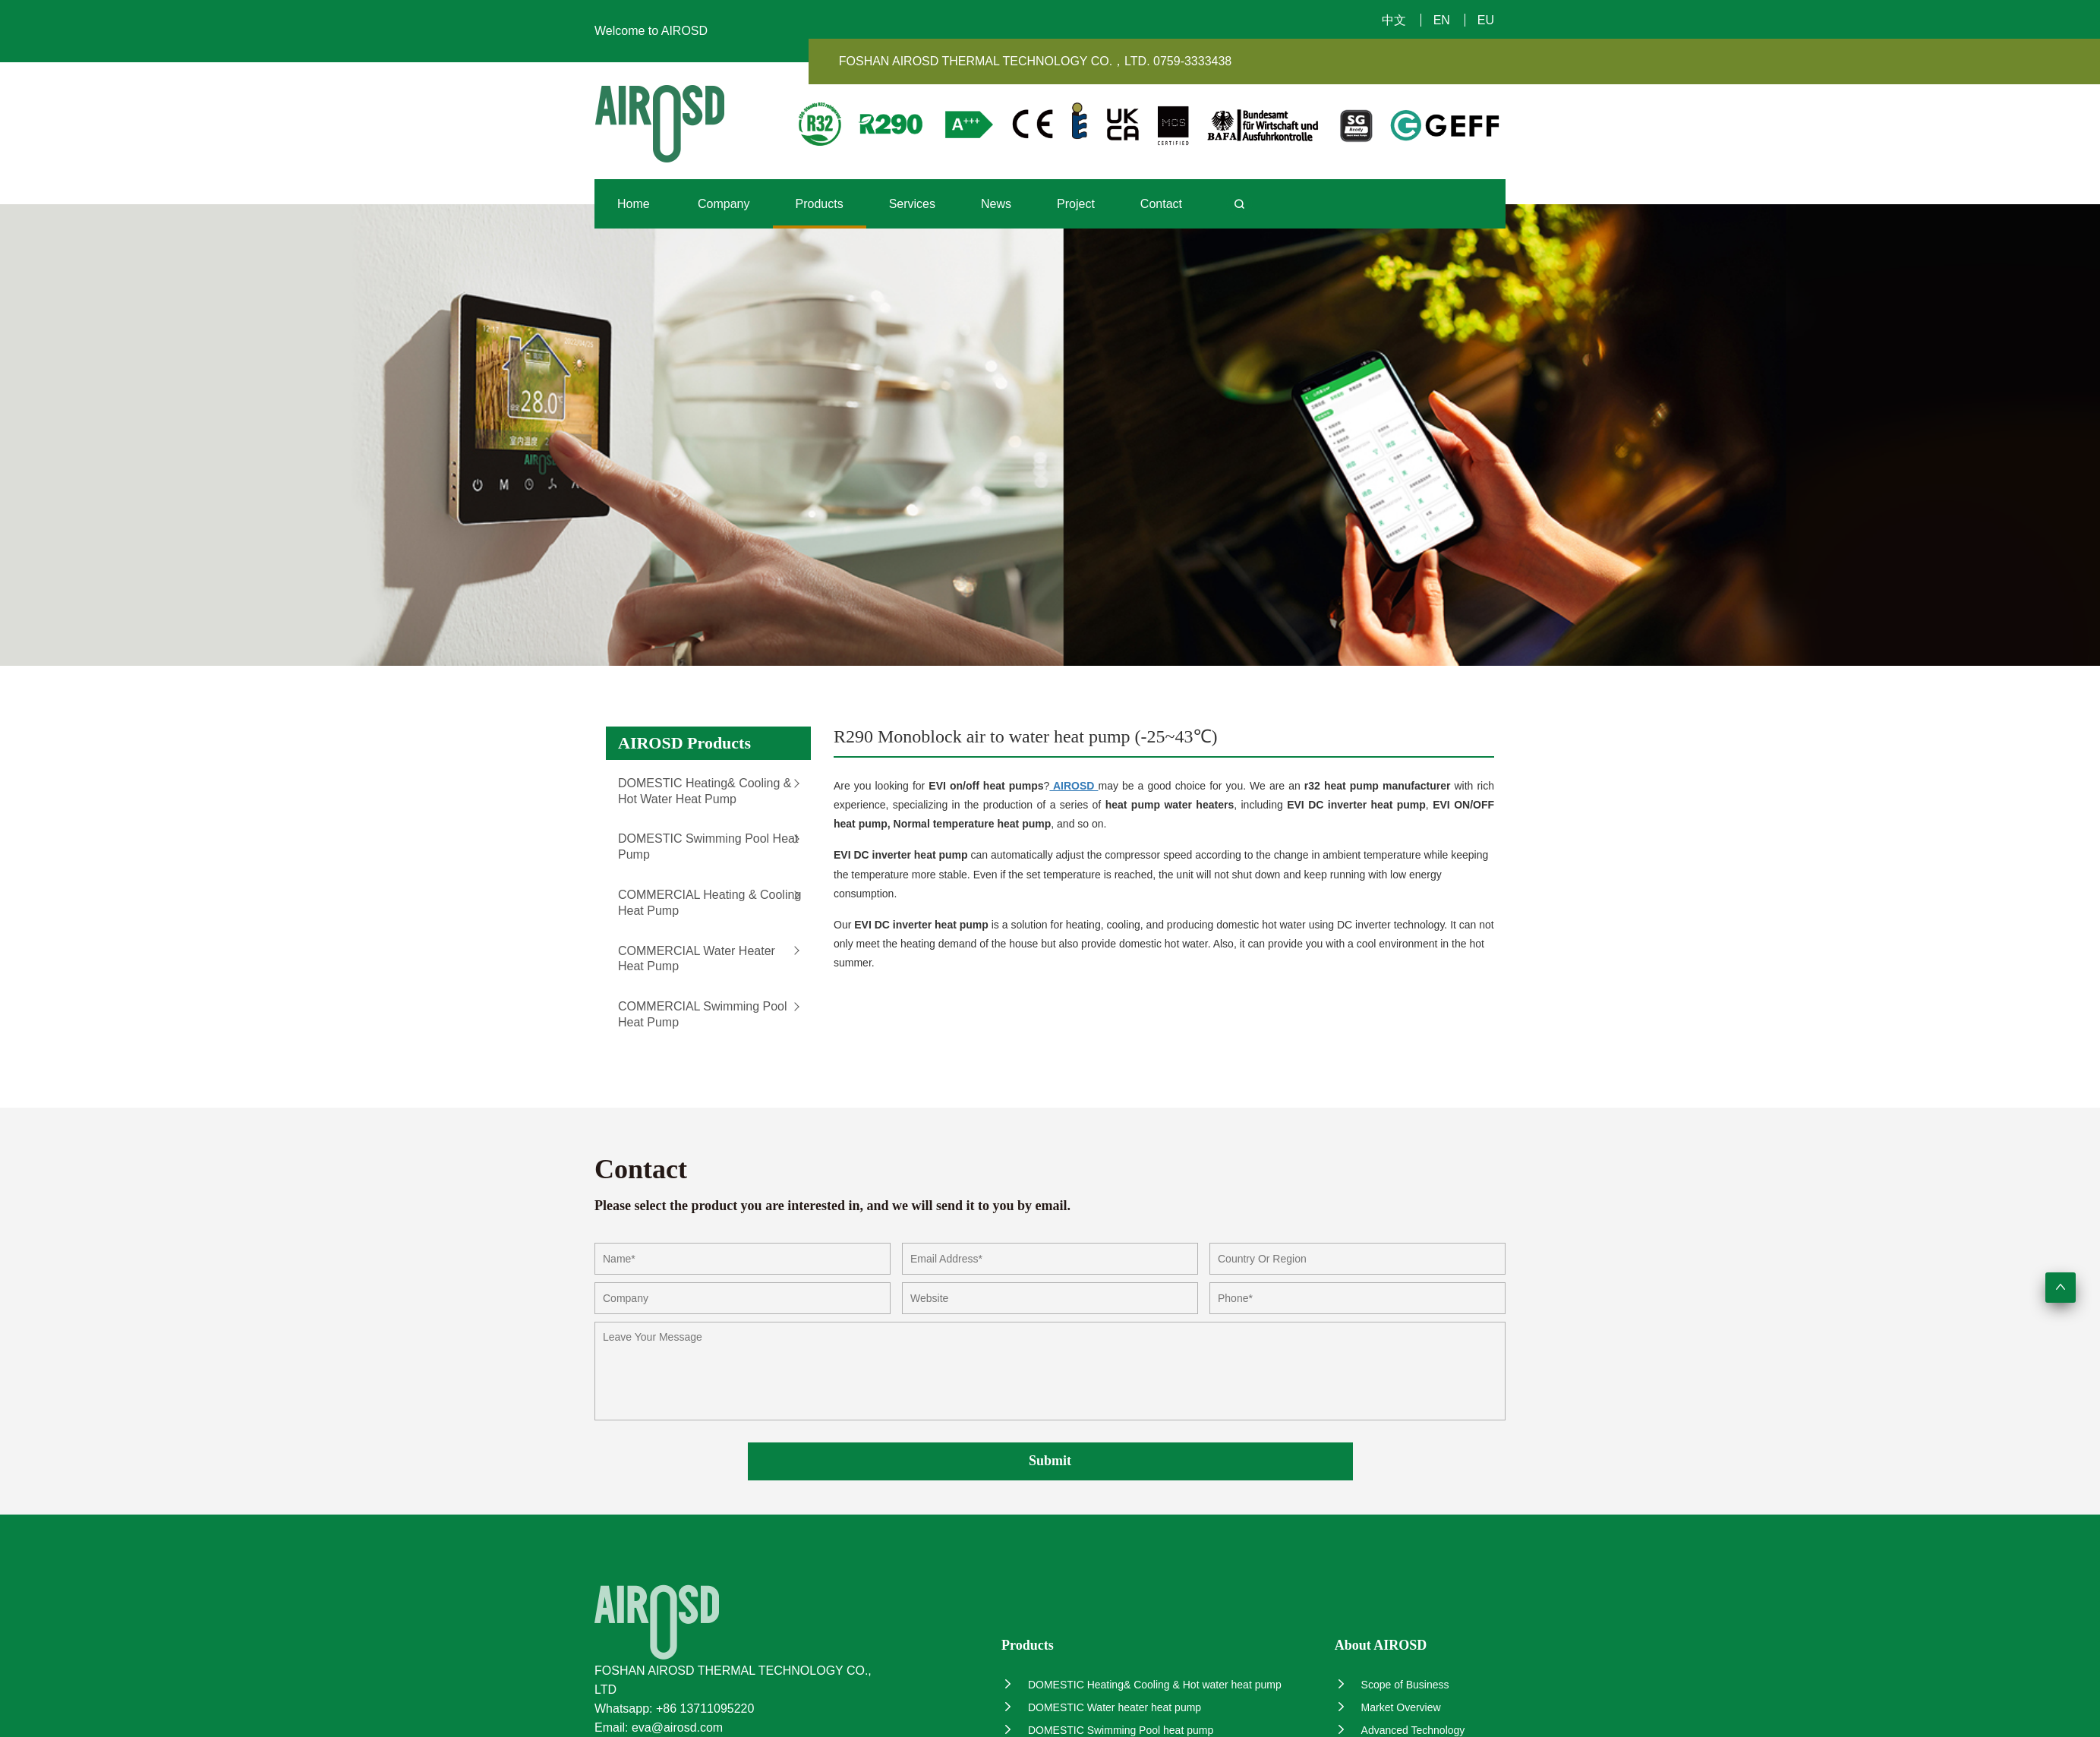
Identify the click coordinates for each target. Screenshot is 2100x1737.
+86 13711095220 (705, 1708)
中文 (1394, 20)
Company (723, 203)
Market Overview (1388, 1707)
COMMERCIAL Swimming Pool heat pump (702, 1014)
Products (819, 203)
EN (1441, 20)
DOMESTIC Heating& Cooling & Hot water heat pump (705, 791)
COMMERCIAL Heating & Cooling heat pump (709, 902)
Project (1076, 203)
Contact (1161, 203)
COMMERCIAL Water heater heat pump (696, 958)
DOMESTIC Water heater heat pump (1101, 1707)
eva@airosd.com (677, 1727)
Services (912, 203)
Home (633, 203)
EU (1485, 20)
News (996, 203)
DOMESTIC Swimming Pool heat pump (708, 846)
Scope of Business (1392, 1684)
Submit (1050, 1460)
